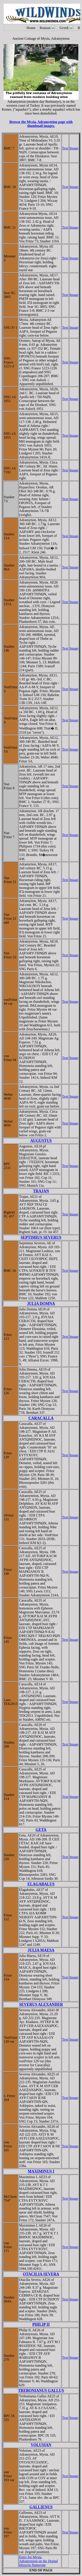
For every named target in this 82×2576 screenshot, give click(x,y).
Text (65, 148)
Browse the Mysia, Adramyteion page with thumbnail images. (41, 124)
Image (74, 148)
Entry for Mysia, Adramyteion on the (38, 2561)
